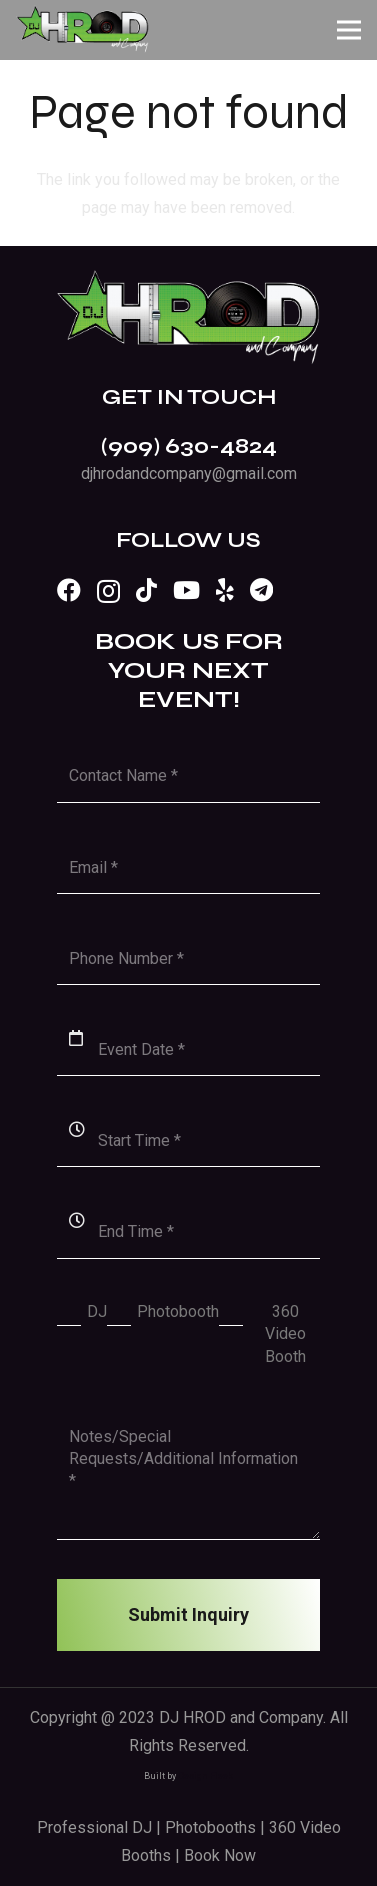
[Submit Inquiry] (189, 1615)
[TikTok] (146, 590)
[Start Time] (189, 1140)
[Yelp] (225, 590)
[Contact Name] (189, 775)
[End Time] (189, 1231)
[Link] (82, 30)
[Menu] (349, 30)
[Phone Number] (189, 958)
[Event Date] (189, 1049)
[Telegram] (261, 590)
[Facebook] (69, 590)
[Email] (189, 867)
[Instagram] (108, 591)
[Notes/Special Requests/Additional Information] (189, 1475)
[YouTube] (186, 590)
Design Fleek (205, 1776)
